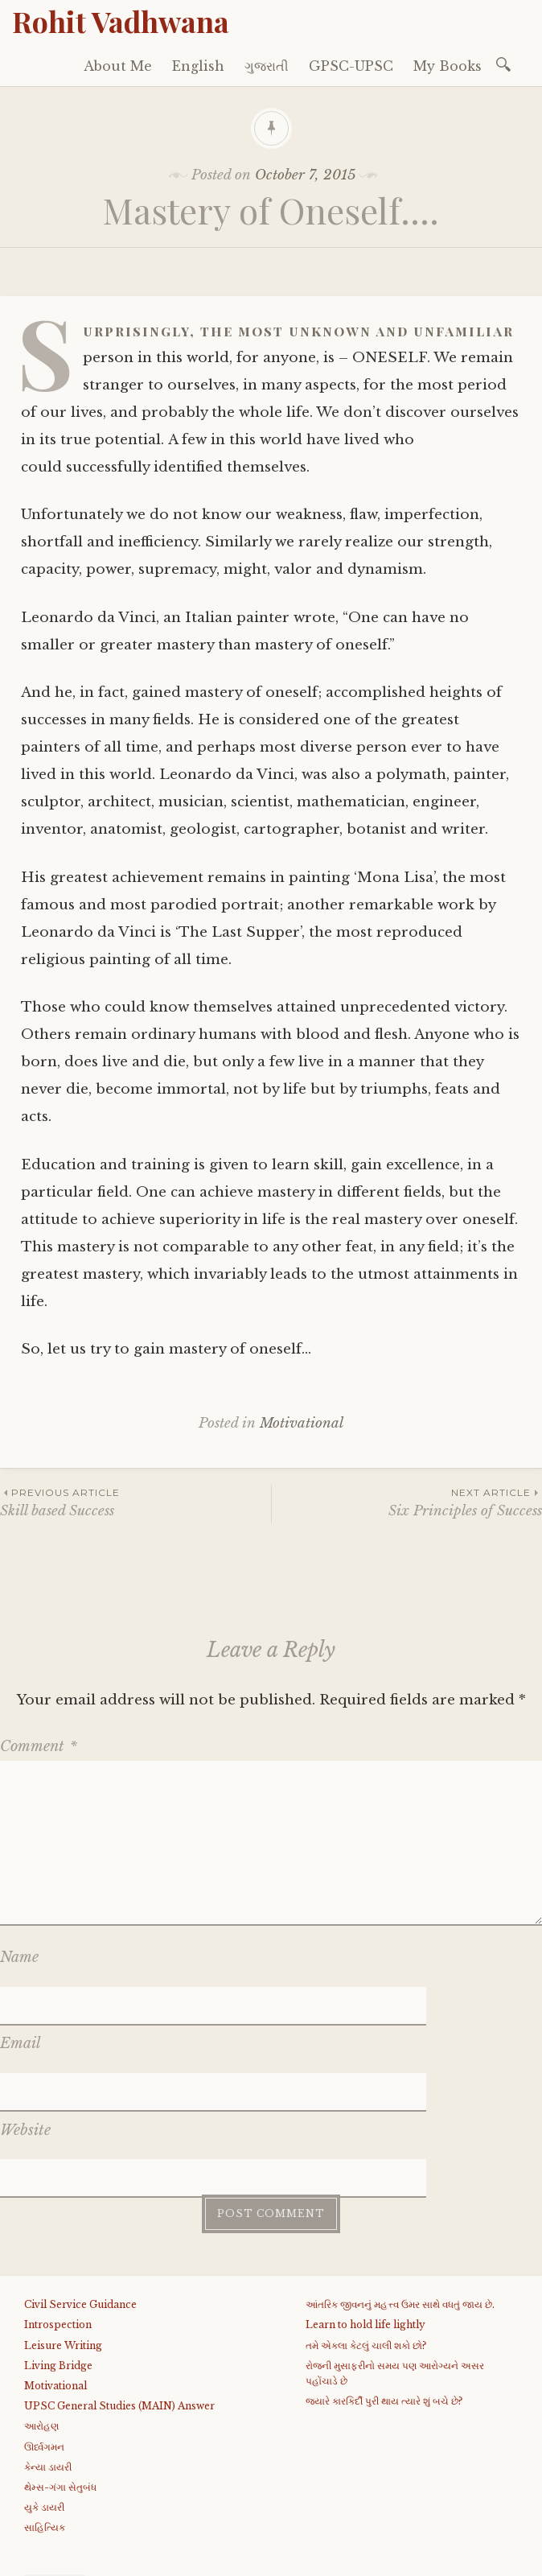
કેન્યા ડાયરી (48, 2349)
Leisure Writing (63, 2228)
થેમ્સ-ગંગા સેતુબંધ (60, 2370)
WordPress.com (380, 2558)
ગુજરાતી (266, 66)
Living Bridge (58, 2248)
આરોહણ (41, 2308)
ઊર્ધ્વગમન (44, 2329)
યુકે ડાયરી (44, 2390)
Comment (38, 1746)
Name (19, 1957)
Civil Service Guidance (80, 2187)
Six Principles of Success (407, 1502)
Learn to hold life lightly (365, 2208)
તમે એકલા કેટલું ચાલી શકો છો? (366, 2228)
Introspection (58, 2208)
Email (20, 2004)
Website (25, 2051)
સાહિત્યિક (44, 2410)
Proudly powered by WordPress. (113, 2558)
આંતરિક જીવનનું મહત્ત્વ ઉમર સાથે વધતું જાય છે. (400, 2187)
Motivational (301, 1423)
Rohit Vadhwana (120, 21)
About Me (118, 66)
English (198, 66)
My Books (447, 66)
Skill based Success (135, 1502)
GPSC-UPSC (351, 66)
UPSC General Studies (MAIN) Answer (119, 2288)
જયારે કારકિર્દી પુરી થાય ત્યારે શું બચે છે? (384, 2283)
